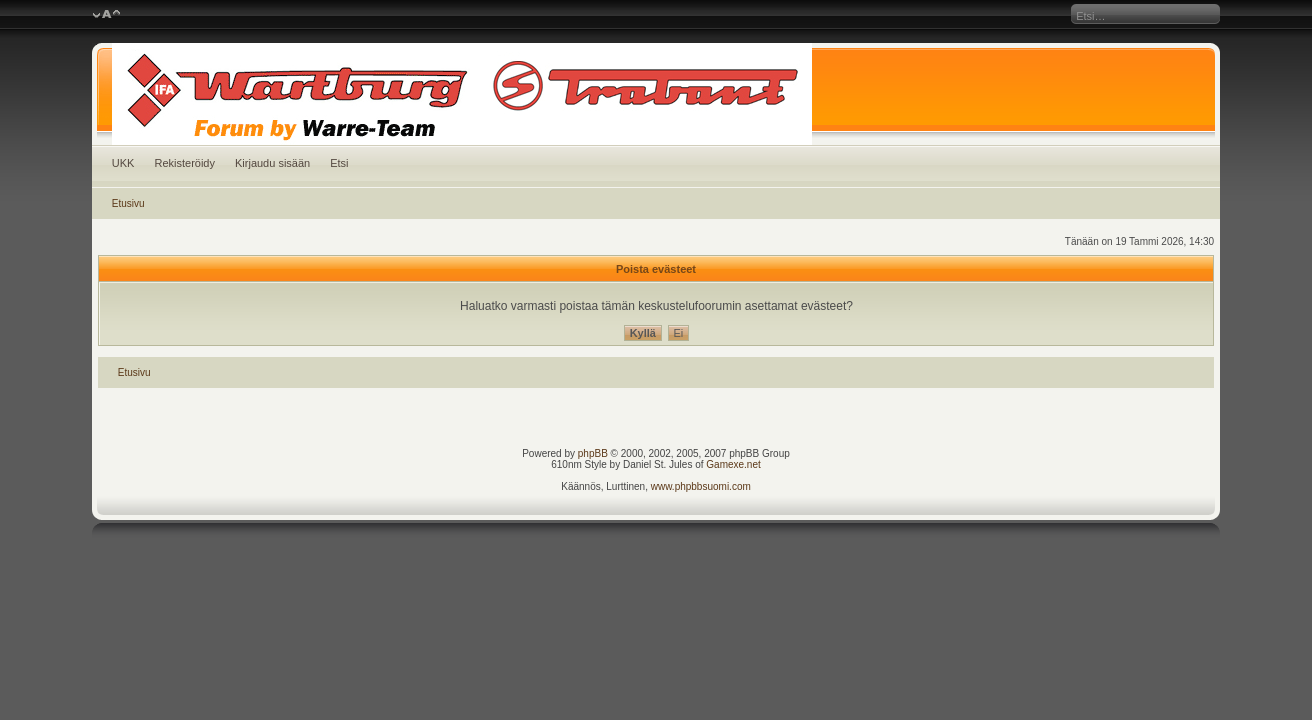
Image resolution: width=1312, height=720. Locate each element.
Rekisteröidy (184, 163)
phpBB (593, 453)
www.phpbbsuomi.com (701, 486)
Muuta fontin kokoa (106, 15)
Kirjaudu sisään (272, 163)
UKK (123, 163)
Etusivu (128, 203)
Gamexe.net (733, 464)
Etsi (339, 163)
